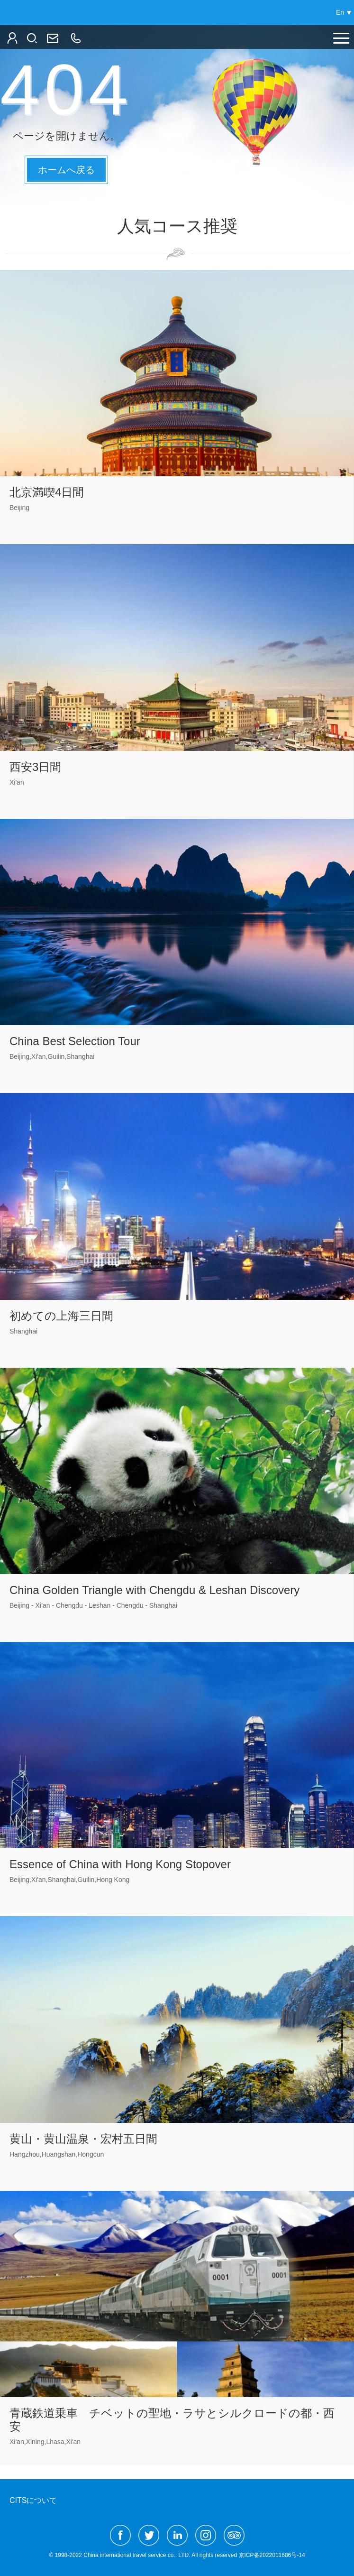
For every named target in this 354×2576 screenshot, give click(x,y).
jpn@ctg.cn (52, 38)
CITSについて (33, 2500)
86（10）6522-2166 (75, 38)
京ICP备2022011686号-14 (272, 2555)
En (340, 12)
